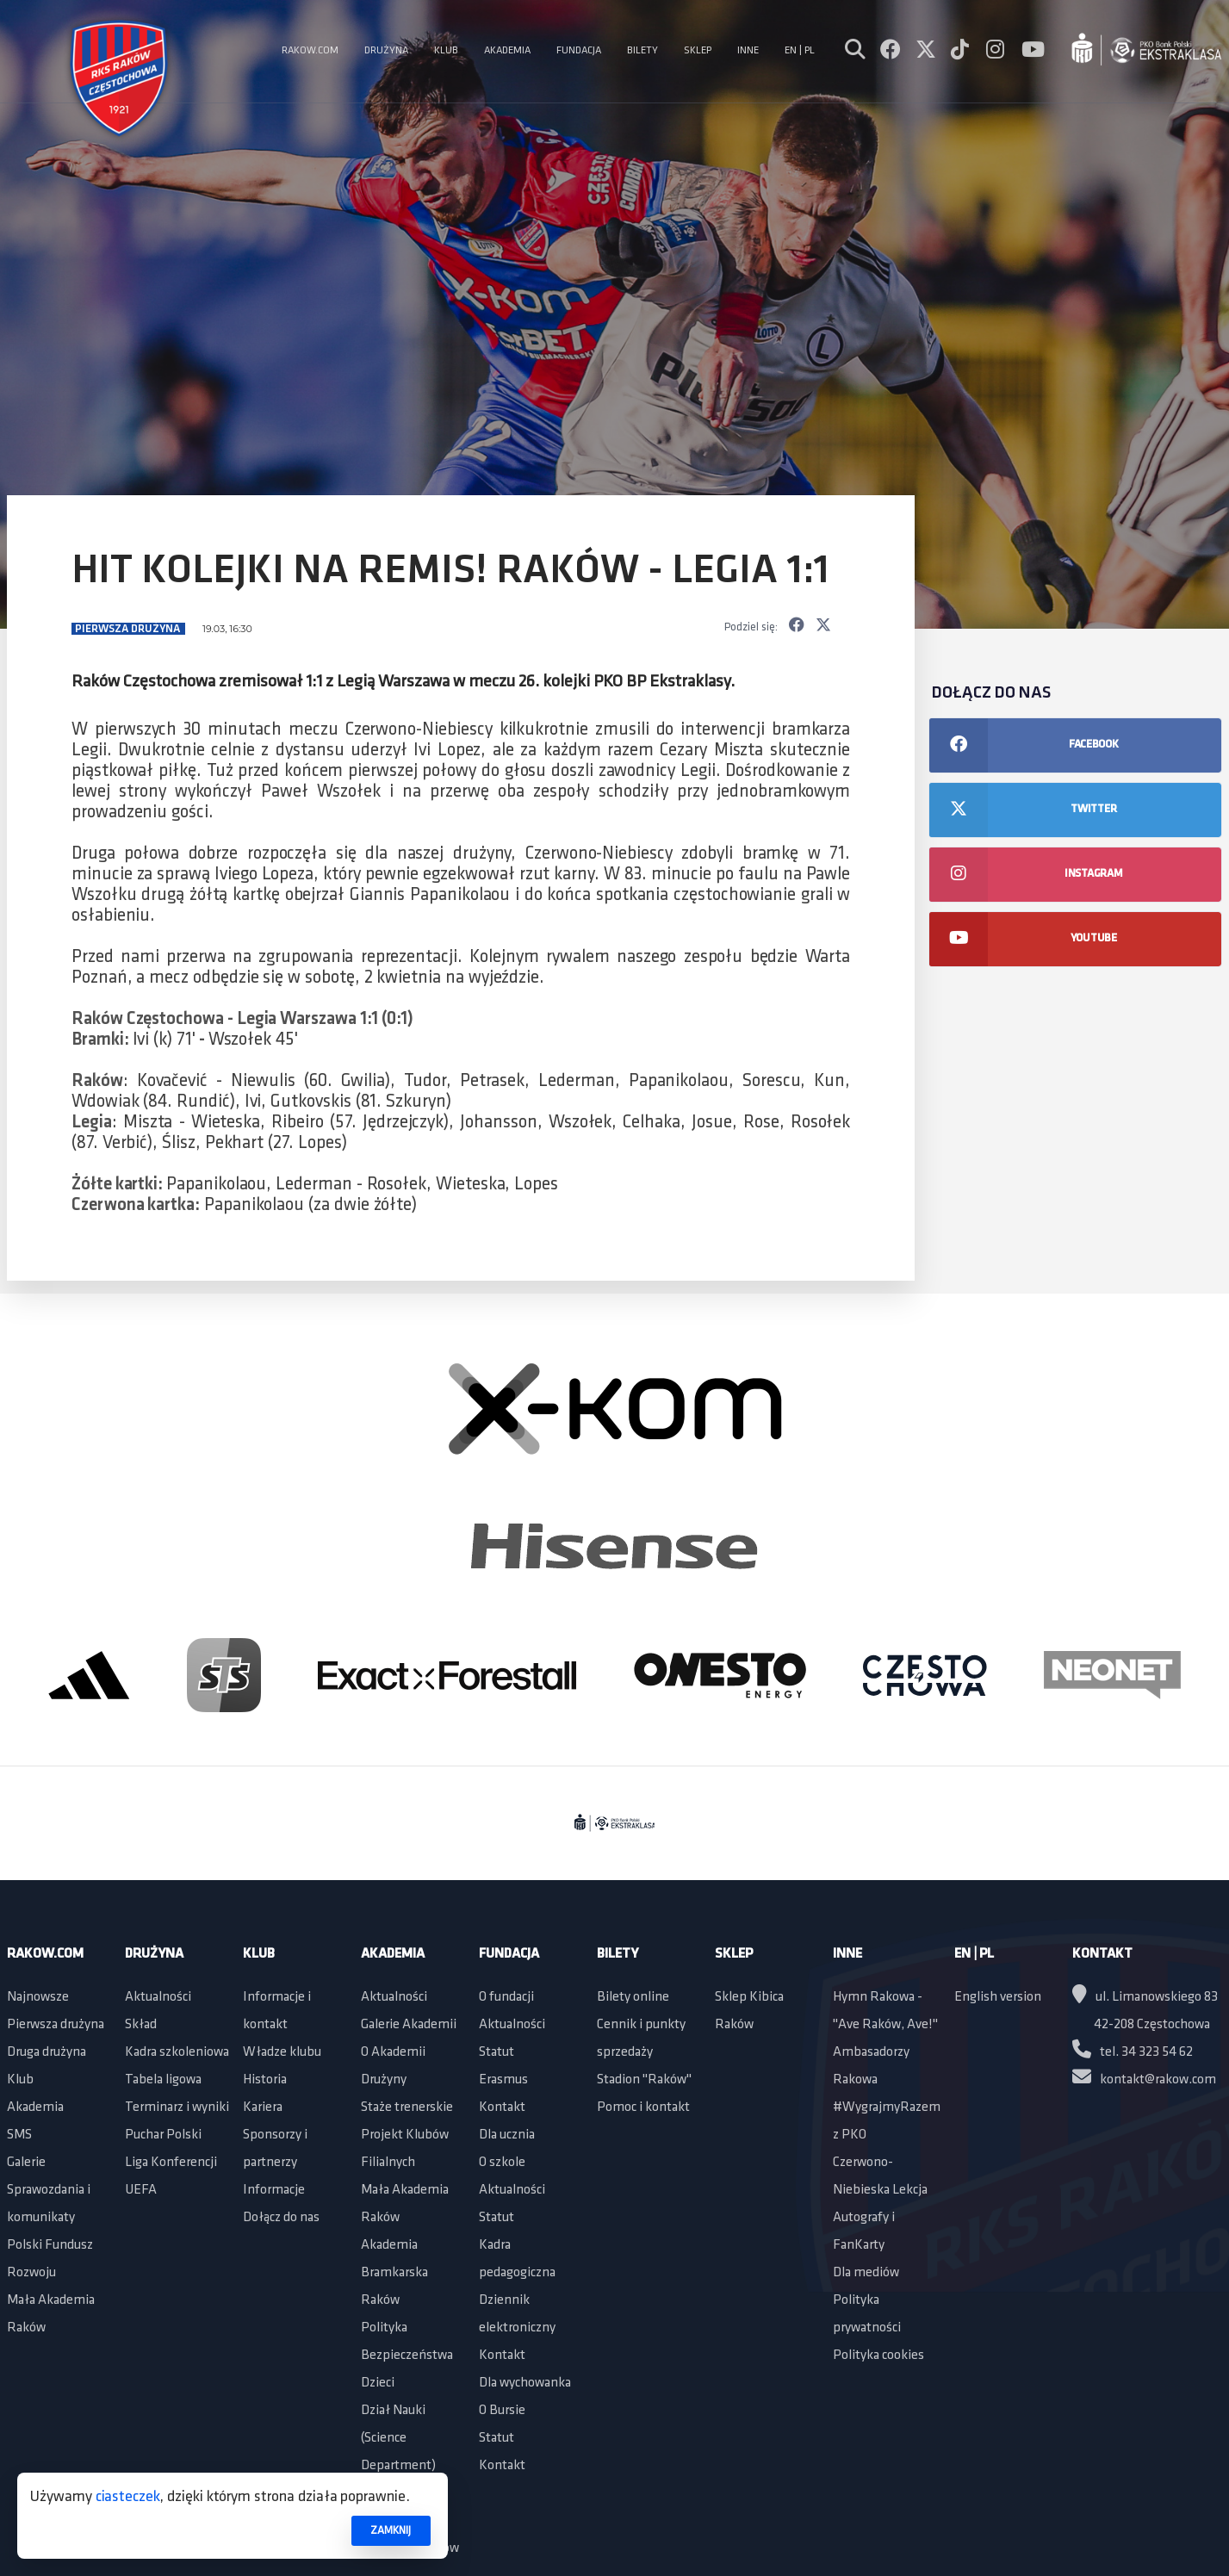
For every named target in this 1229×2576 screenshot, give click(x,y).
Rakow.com (45, 1954)
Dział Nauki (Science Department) (398, 2438)
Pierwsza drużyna (129, 629)
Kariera (262, 2107)
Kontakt (502, 2107)
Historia (265, 2080)
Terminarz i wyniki (177, 2107)
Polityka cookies (878, 2355)
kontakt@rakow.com (1144, 2080)
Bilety (617, 1954)
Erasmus (503, 2080)
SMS (19, 2135)
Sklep (734, 1954)
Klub (20, 2080)
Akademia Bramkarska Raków (394, 2272)
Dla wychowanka (525, 2383)
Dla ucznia (507, 2135)
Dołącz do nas (281, 2218)
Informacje (274, 2190)
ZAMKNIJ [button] (390, 2530)
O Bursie (502, 2411)
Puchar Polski (163, 2135)
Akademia (35, 2107)
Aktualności (158, 1997)
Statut (496, 2052)
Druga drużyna (46, 2052)
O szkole (502, 2162)
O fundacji (506, 1997)
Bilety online (633, 1997)
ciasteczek (128, 2497)
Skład (141, 2025)
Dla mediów (866, 2273)
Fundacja (509, 1954)
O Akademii (393, 2052)
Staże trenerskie (407, 2107)
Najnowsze (38, 1997)
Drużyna (154, 1954)
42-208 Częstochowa (1152, 2025)
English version (997, 1997)
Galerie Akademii (408, 2025)
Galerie (26, 2162)
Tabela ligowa (163, 2080)
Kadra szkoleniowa (177, 2052)
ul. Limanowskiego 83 (1145, 1997)
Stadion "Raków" (644, 2080)
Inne (847, 1954)
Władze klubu (282, 2052)
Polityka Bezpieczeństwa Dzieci (407, 2355)
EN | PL (974, 1954)
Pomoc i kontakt (643, 2107)
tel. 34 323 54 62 (1132, 2052)
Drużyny (384, 2080)
